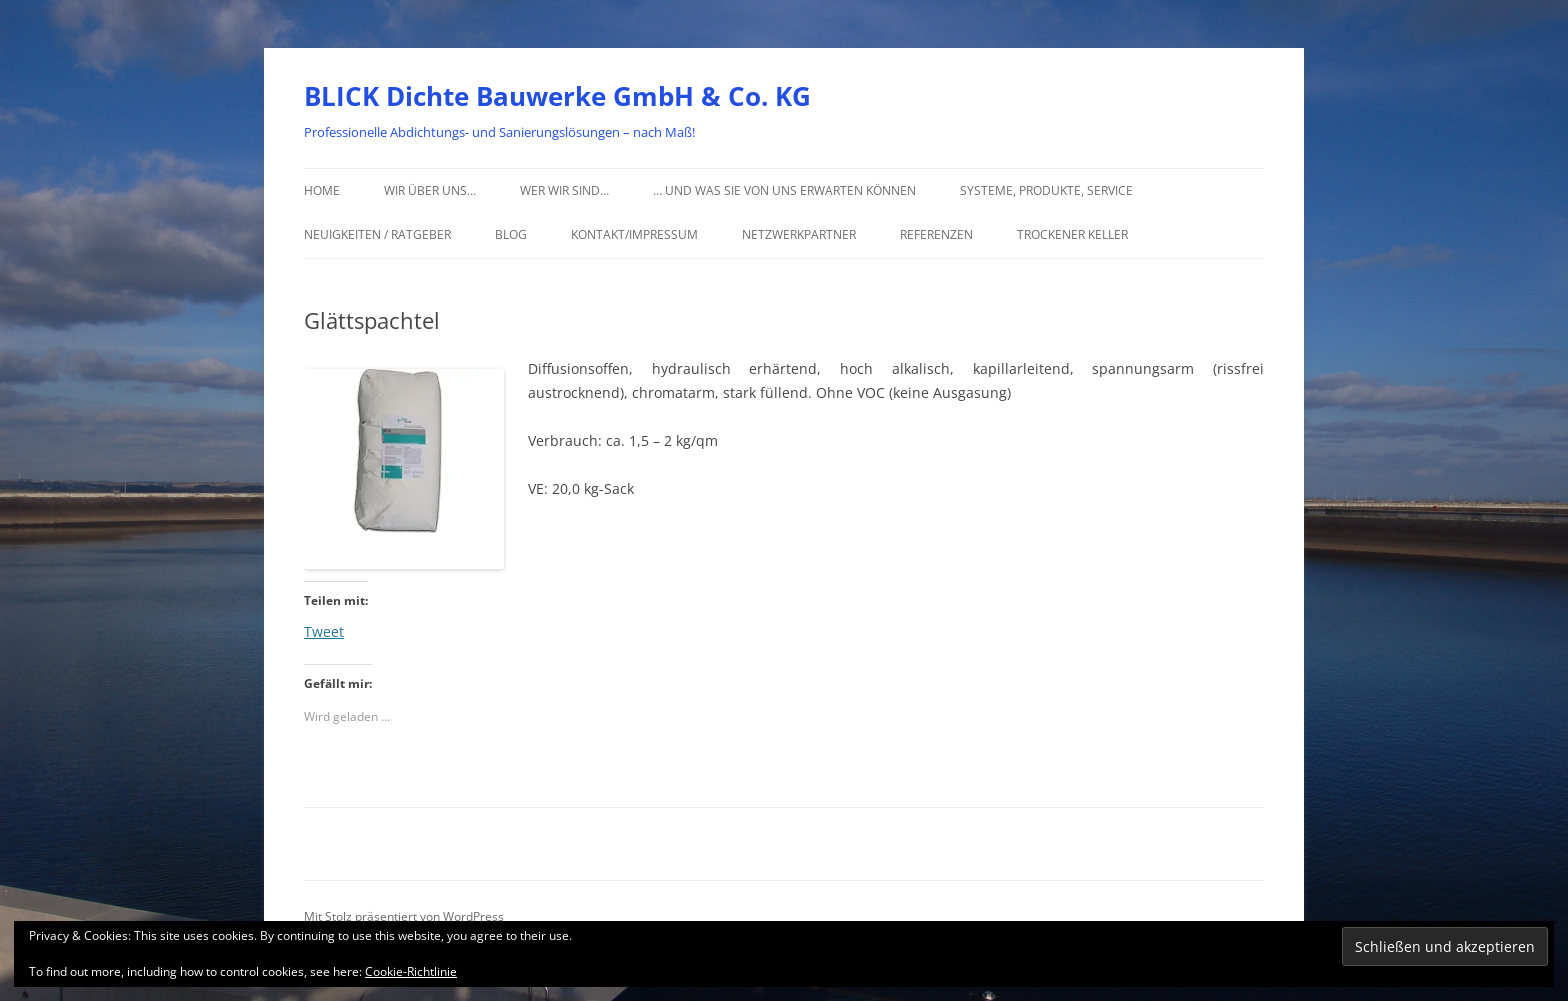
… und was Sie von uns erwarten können (784, 190)
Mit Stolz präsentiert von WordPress (404, 916)
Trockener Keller (1072, 234)
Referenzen (936, 234)
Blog (511, 234)
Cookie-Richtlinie (411, 971)
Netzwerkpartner (799, 234)
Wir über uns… (430, 190)
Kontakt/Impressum (634, 234)
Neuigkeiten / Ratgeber (377, 234)
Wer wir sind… (564, 190)
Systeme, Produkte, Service (1046, 190)
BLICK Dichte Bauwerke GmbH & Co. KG (557, 96)
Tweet (324, 630)
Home (322, 190)
